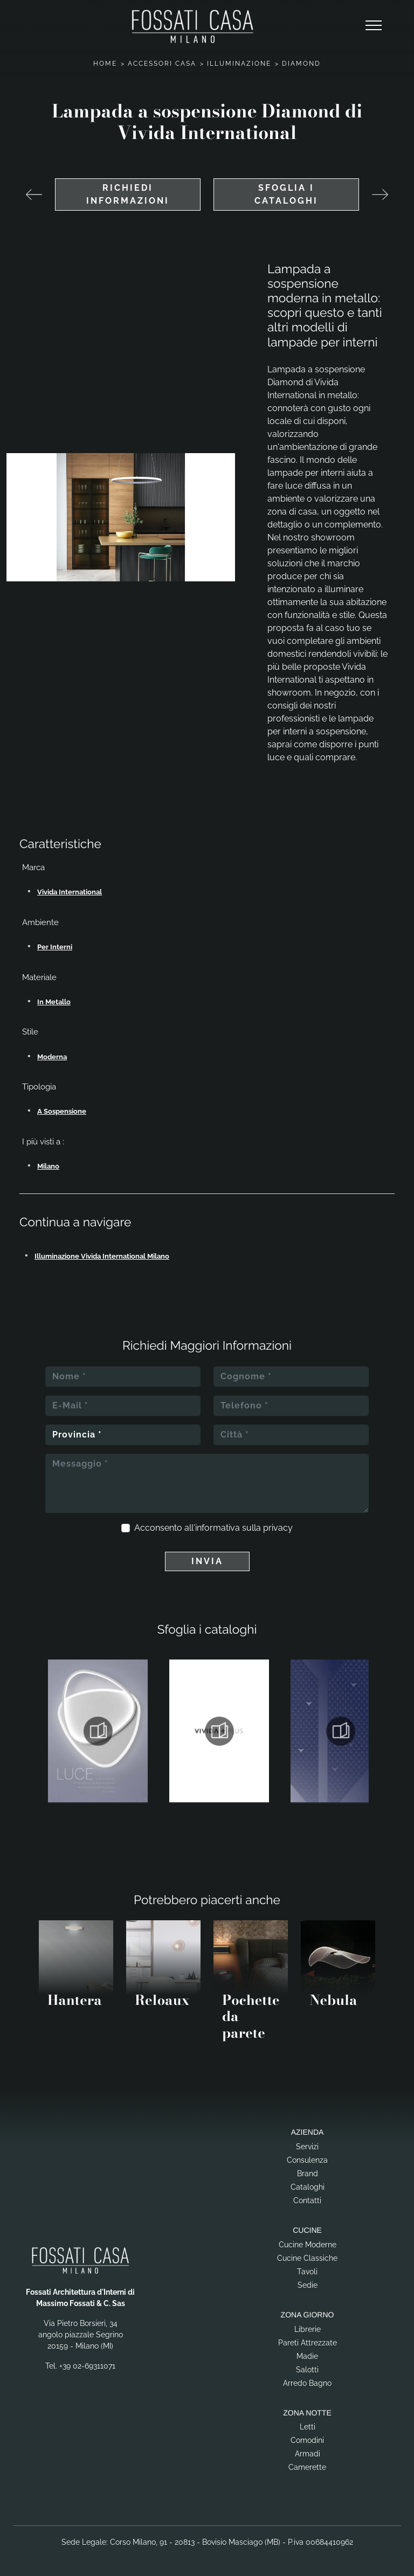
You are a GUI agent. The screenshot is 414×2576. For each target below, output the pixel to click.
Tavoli (307, 2271)
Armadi (307, 2453)
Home (105, 63)
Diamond (301, 63)
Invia (207, 1561)
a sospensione (61, 1111)
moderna (52, 1057)
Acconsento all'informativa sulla (213, 1528)
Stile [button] (30, 1032)
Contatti (307, 2200)
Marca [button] (33, 867)
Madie (307, 2356)
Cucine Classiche (307, 2258)
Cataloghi (308, 2187)
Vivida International (69, 892)
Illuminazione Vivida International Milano (101, 1256)
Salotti (307, 2369)
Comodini (307, 2440)
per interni (54, 947)
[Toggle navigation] (373, 25)
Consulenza (307, 2160)
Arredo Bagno (307, 2383)
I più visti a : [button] (43, 1142)
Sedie (308, 2285)
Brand (307, 2173)
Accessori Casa (162, 63)
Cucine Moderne (307, 2244)
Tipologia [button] (39, 1087)
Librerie (307, 2329)
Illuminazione (239, 63)
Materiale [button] (39, 977)
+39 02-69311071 (87, 2366)
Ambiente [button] (40, 922)
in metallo (54, 1002)
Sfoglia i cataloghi (286, 194)
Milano (48, 1166)
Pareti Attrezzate (307, 2342)
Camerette (307, 2467)
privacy (278, 1528)
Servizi (307, 2146)
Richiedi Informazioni (127, 194)
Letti (307, 2426)
